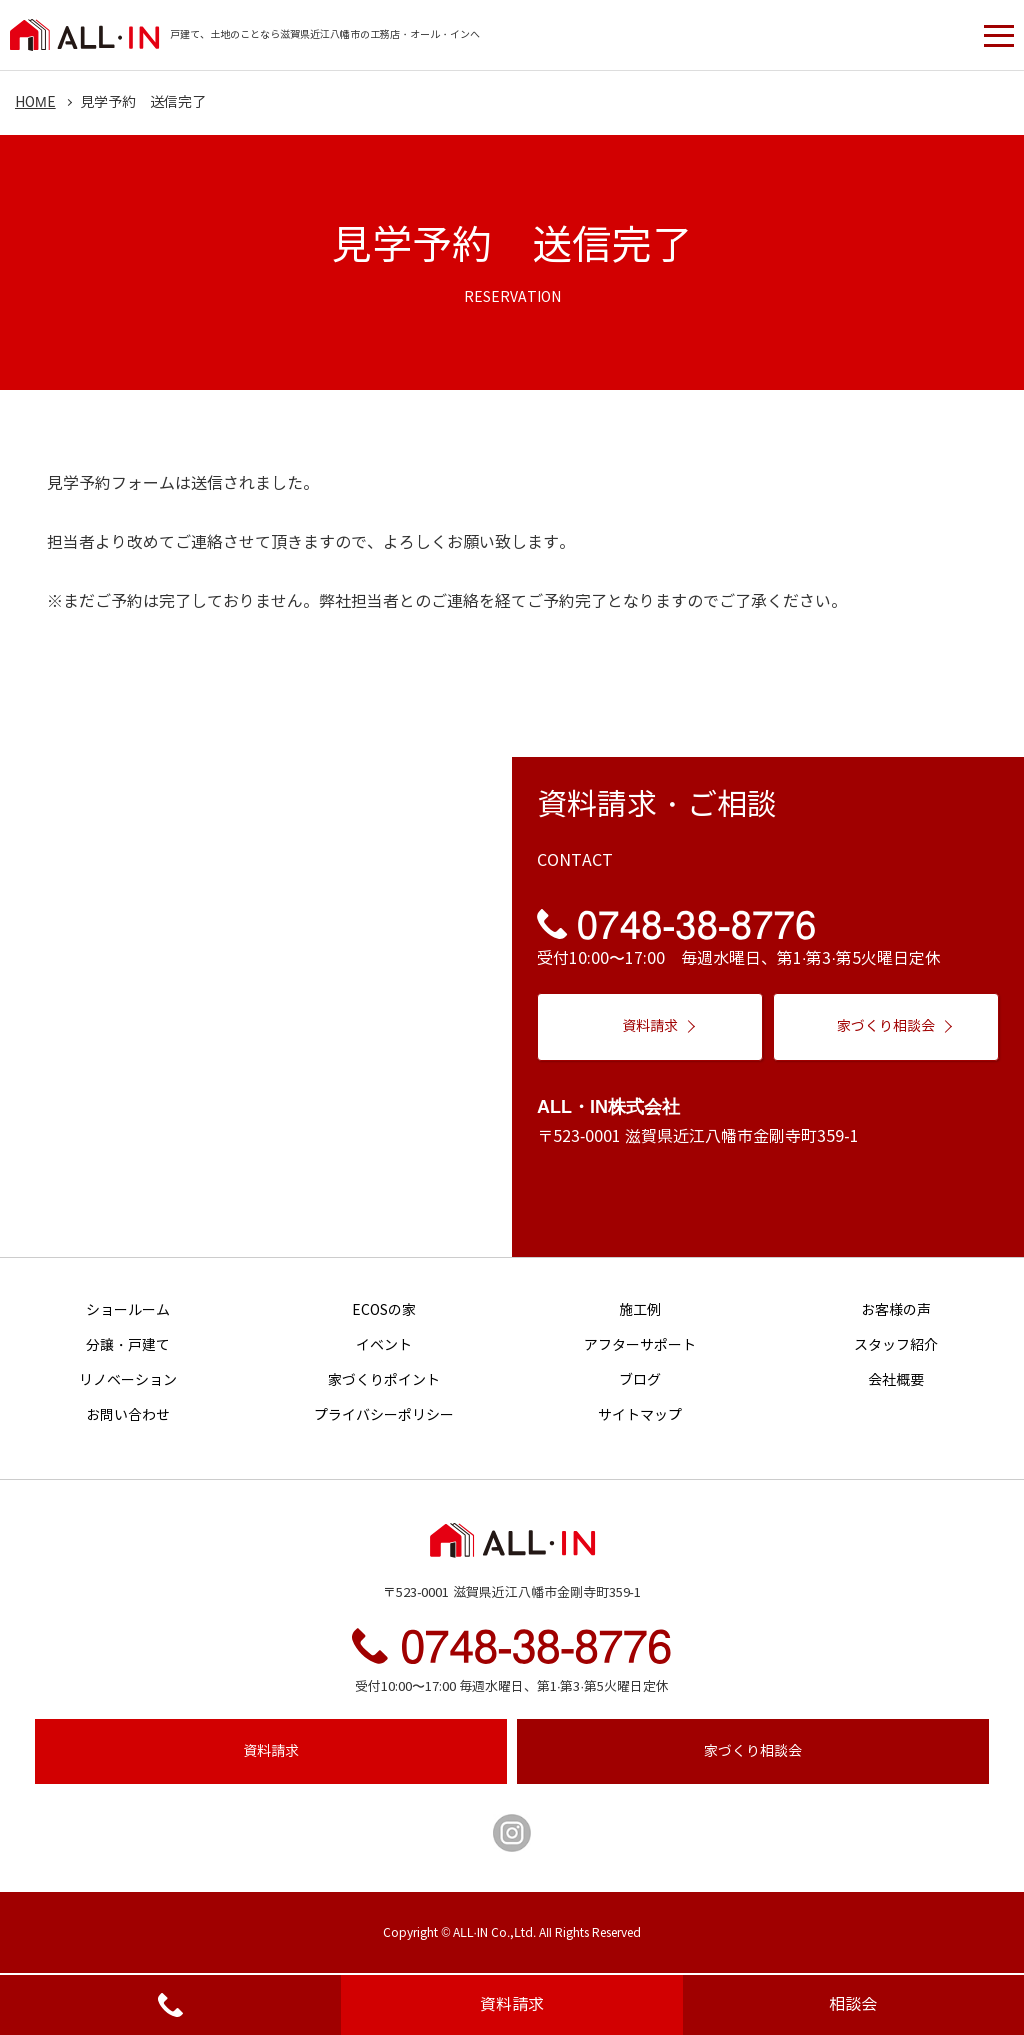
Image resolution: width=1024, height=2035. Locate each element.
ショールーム (128, 1310)
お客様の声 (896, 1310)
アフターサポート (640, 1345)
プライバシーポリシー (384, 1415)
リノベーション (128, 1380)
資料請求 (512, 2004)
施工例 (640, 1310)
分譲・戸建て (128, 1345)
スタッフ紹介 (896, 1345)
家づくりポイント (384, 1380)
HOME (35, 102)
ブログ (640, 1380)
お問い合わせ (128, 1415)
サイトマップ (640, 1415)
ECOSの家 (384, 1310)
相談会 (853, 2004)
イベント (384, 1345)
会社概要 (896, 1380)
